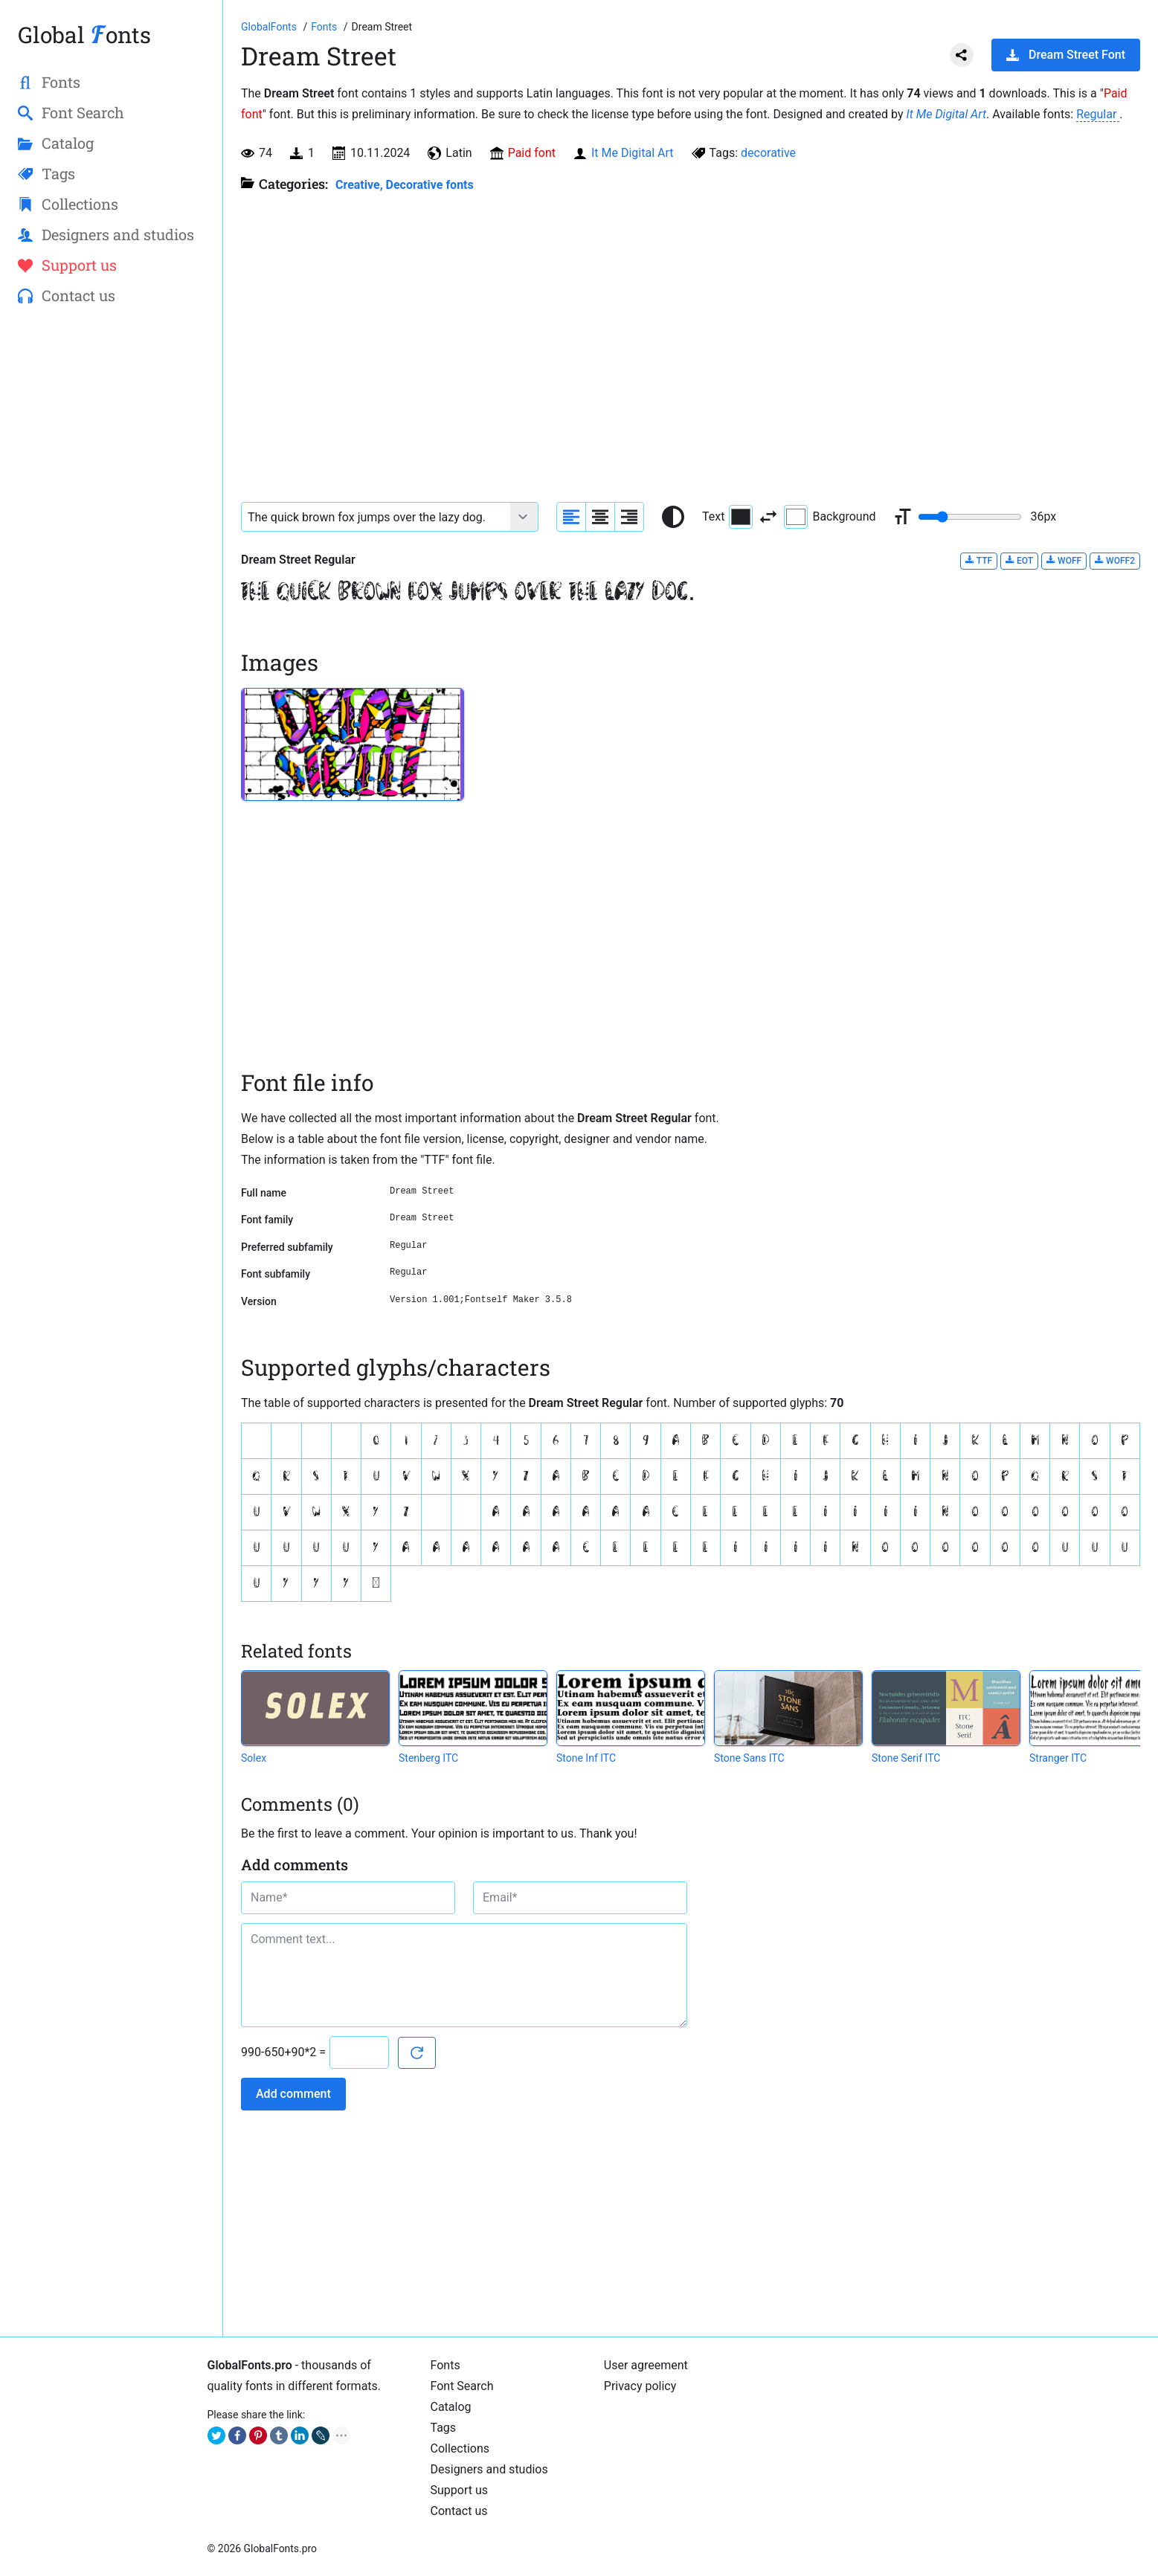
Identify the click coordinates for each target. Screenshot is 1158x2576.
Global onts (84, 34)
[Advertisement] (111, 558)
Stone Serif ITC (906, 1758)
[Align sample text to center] (600, 517)
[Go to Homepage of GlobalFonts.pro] (270, 27)
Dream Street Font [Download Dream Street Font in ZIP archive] (1065, 55)
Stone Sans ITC (749, 1758)
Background (829, 517)
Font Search (462, 2386)
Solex (253, 1758)
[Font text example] (376, 517)
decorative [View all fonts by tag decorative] (768, 153)
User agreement (646, 2365)
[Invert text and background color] (768, 517)
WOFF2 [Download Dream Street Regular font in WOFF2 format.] (1115, 560)
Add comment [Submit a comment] (293, 2094)
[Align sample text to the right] (629, 517)
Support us (460, 2490)
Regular (1097, 114)
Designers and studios (489, 2469)
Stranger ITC (1058, 1758)
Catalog (451, 2407)
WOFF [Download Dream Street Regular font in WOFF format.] (1063, 560)
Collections (460, 2448)
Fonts (445, 2365)
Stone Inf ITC (586, 1758)
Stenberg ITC (428, 1758)
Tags (444, 2428)
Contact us (459, 2511)
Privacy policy (640, 2386)
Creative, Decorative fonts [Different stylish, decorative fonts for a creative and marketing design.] (404, 185)
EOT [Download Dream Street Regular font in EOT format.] (1019, 560)
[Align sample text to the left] (571, 517)
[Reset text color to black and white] (673, 517)
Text (727, 517)
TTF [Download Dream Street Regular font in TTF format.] (978, 560)
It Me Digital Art (946, 114)
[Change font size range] (970, 517)
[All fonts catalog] (325, 27)
